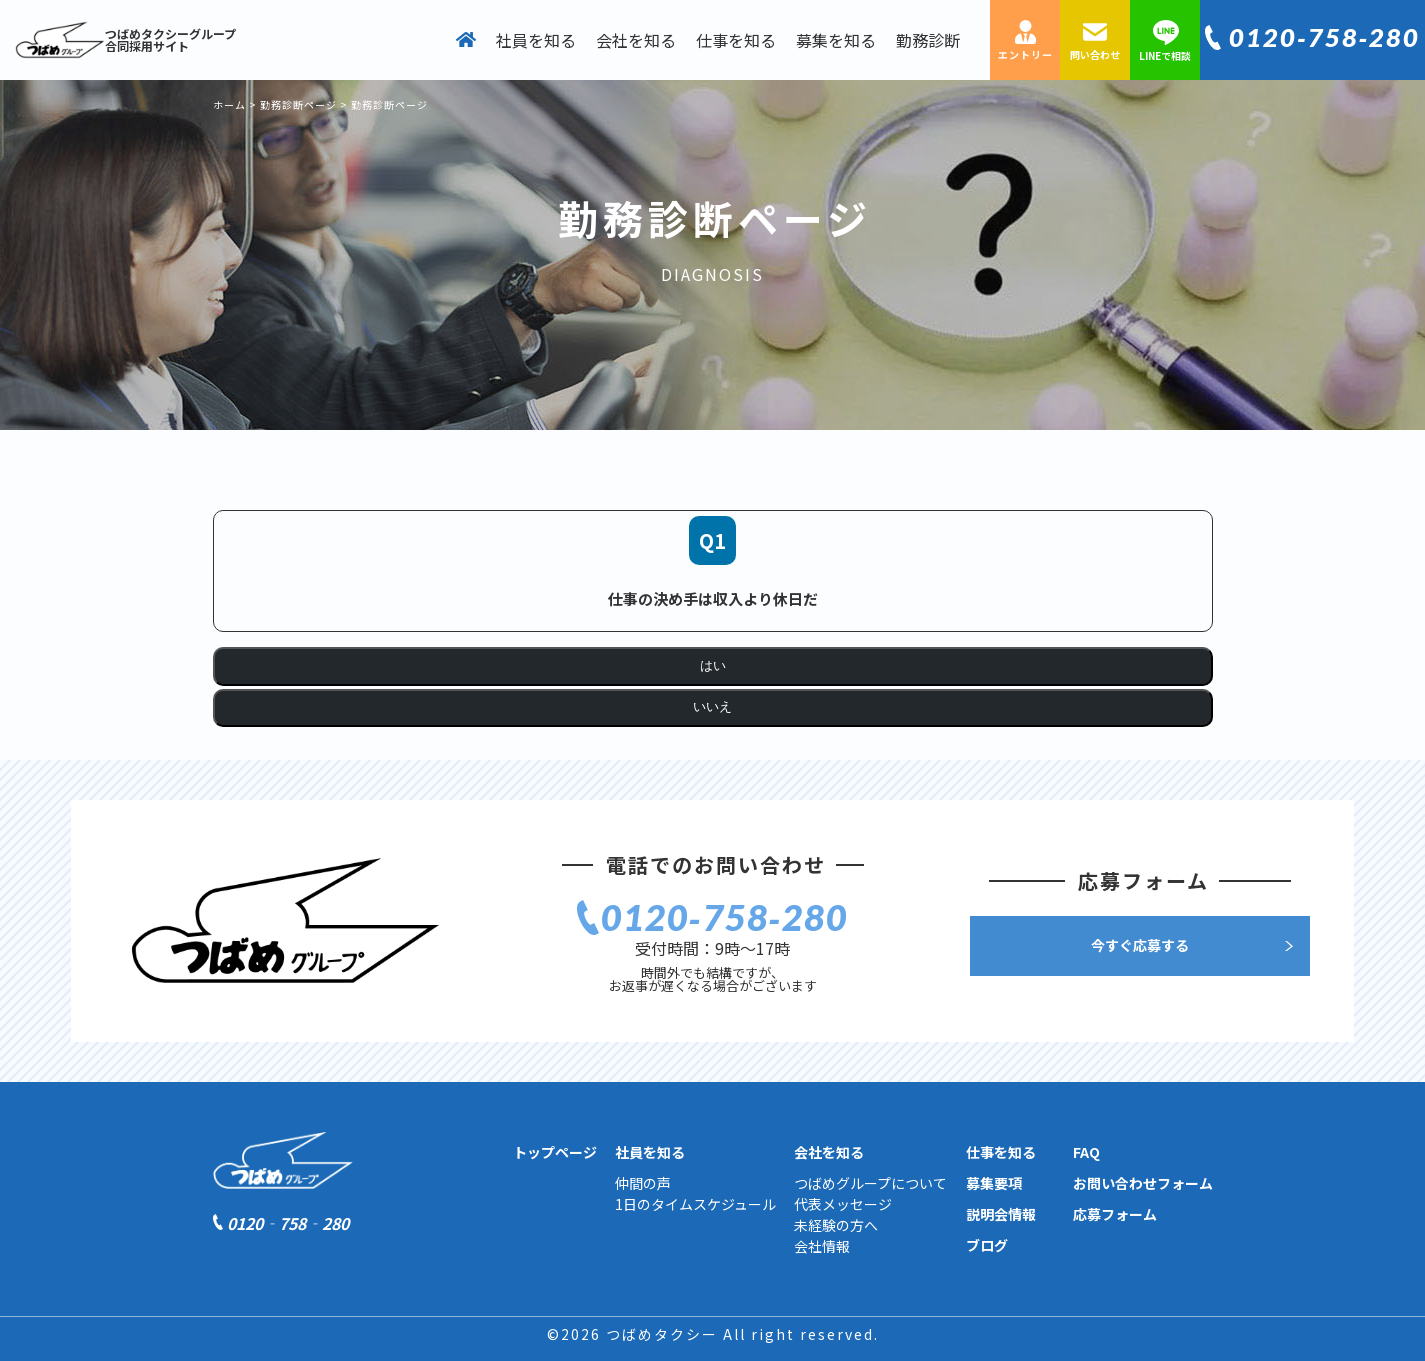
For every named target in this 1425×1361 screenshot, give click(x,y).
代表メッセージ (843, 1204)
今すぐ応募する (1140, 945)
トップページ (555, 1152)
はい (713, 666)
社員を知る (536, 40)
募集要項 (994, 1183)
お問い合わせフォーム (1143, 1183)
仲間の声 (643, 1183)
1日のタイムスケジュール (695, 1204)
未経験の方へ (836, 1225)
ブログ (987, 1245)
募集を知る (836, 40)
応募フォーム (1115, 1214)
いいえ (712, 707)
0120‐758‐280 (1324, 37)
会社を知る (636, 40)
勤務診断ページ (298, 104)
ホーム (229, 104)
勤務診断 (928, 40)
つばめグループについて (870, 1183)
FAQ (1086, 1152)
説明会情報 (1001, 1214)
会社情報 (822, 1246)
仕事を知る (736, 40)
